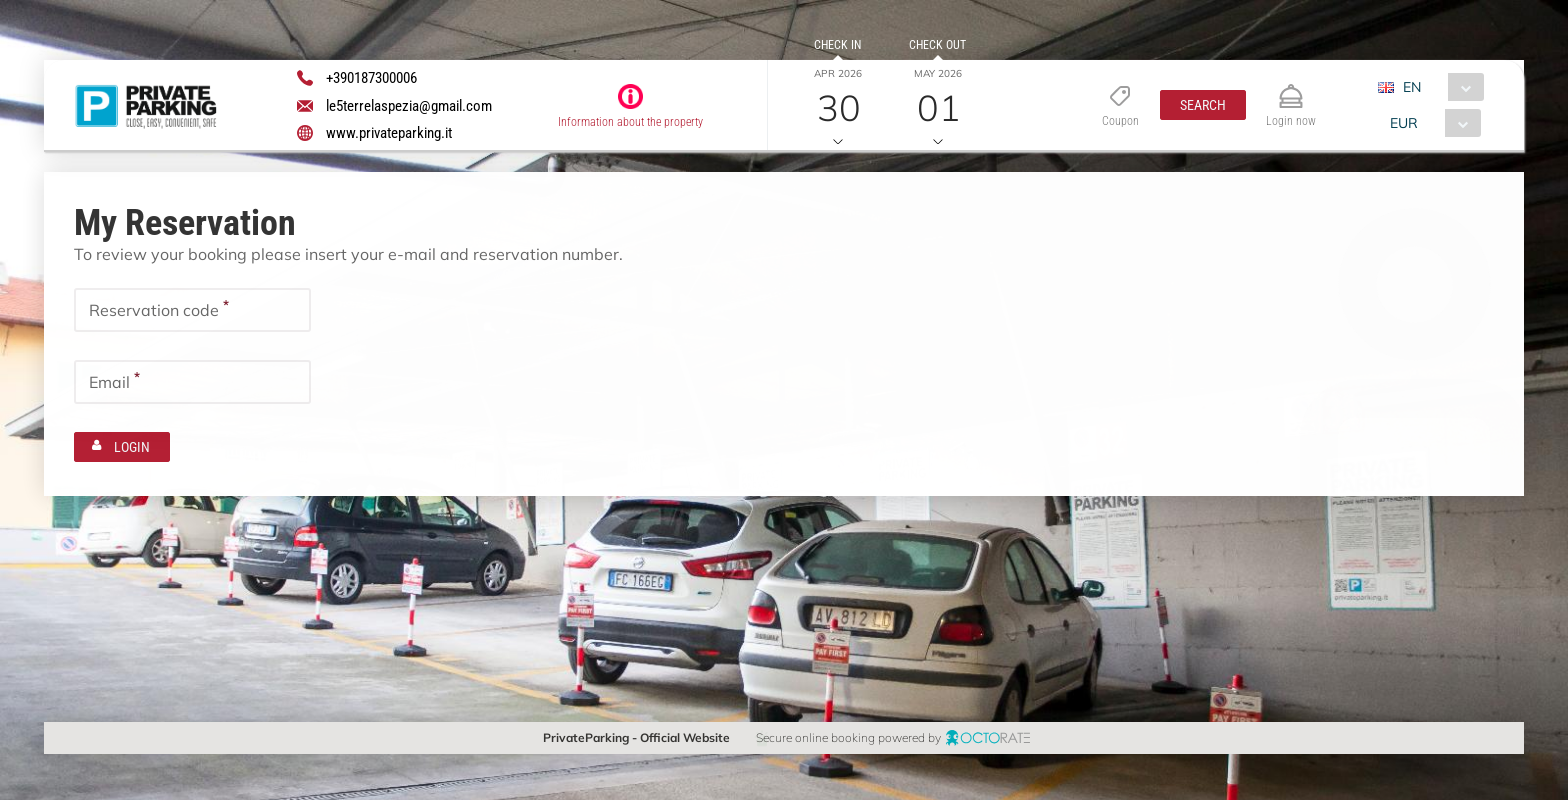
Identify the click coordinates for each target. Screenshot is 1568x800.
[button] (1202, 105)
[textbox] (192, 310)
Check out (937, 45)
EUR (1404, 123)
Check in (837, 45)
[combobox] (1438, 87)
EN (1412, 87)
